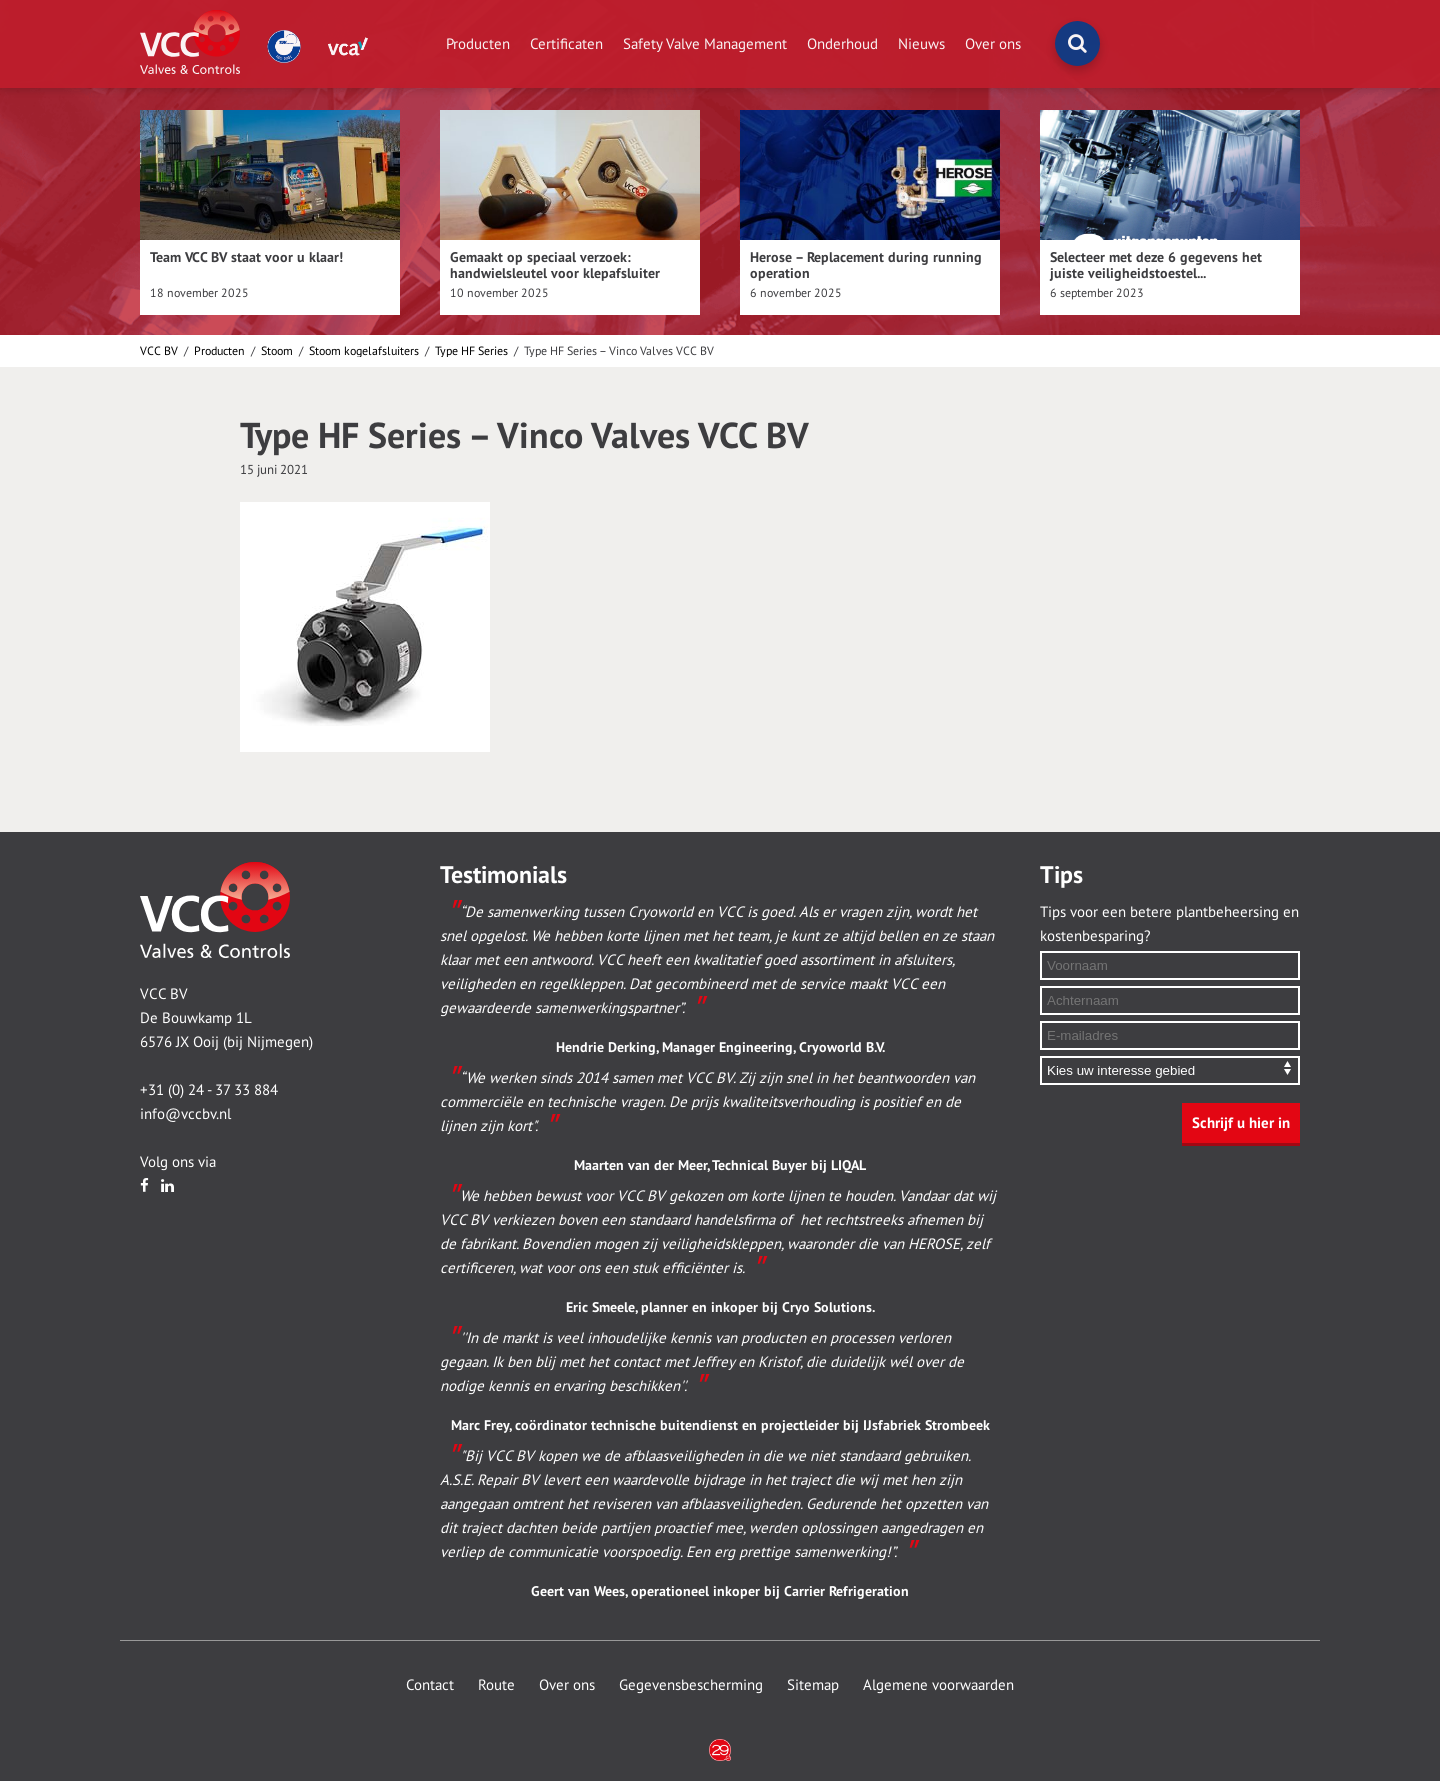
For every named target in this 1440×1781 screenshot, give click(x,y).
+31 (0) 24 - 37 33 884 (209, 1090)
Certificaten (566, 44)
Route (496, 1685)
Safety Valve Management (705, 44)
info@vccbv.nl (185, 1114)
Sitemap (813, 1685)
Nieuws (921, 44)
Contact (430, 1685)
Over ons (993, 44)
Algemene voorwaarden (938, 1685)
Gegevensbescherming (691, 1685)
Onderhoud (842, 44)
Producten (478, 44)
